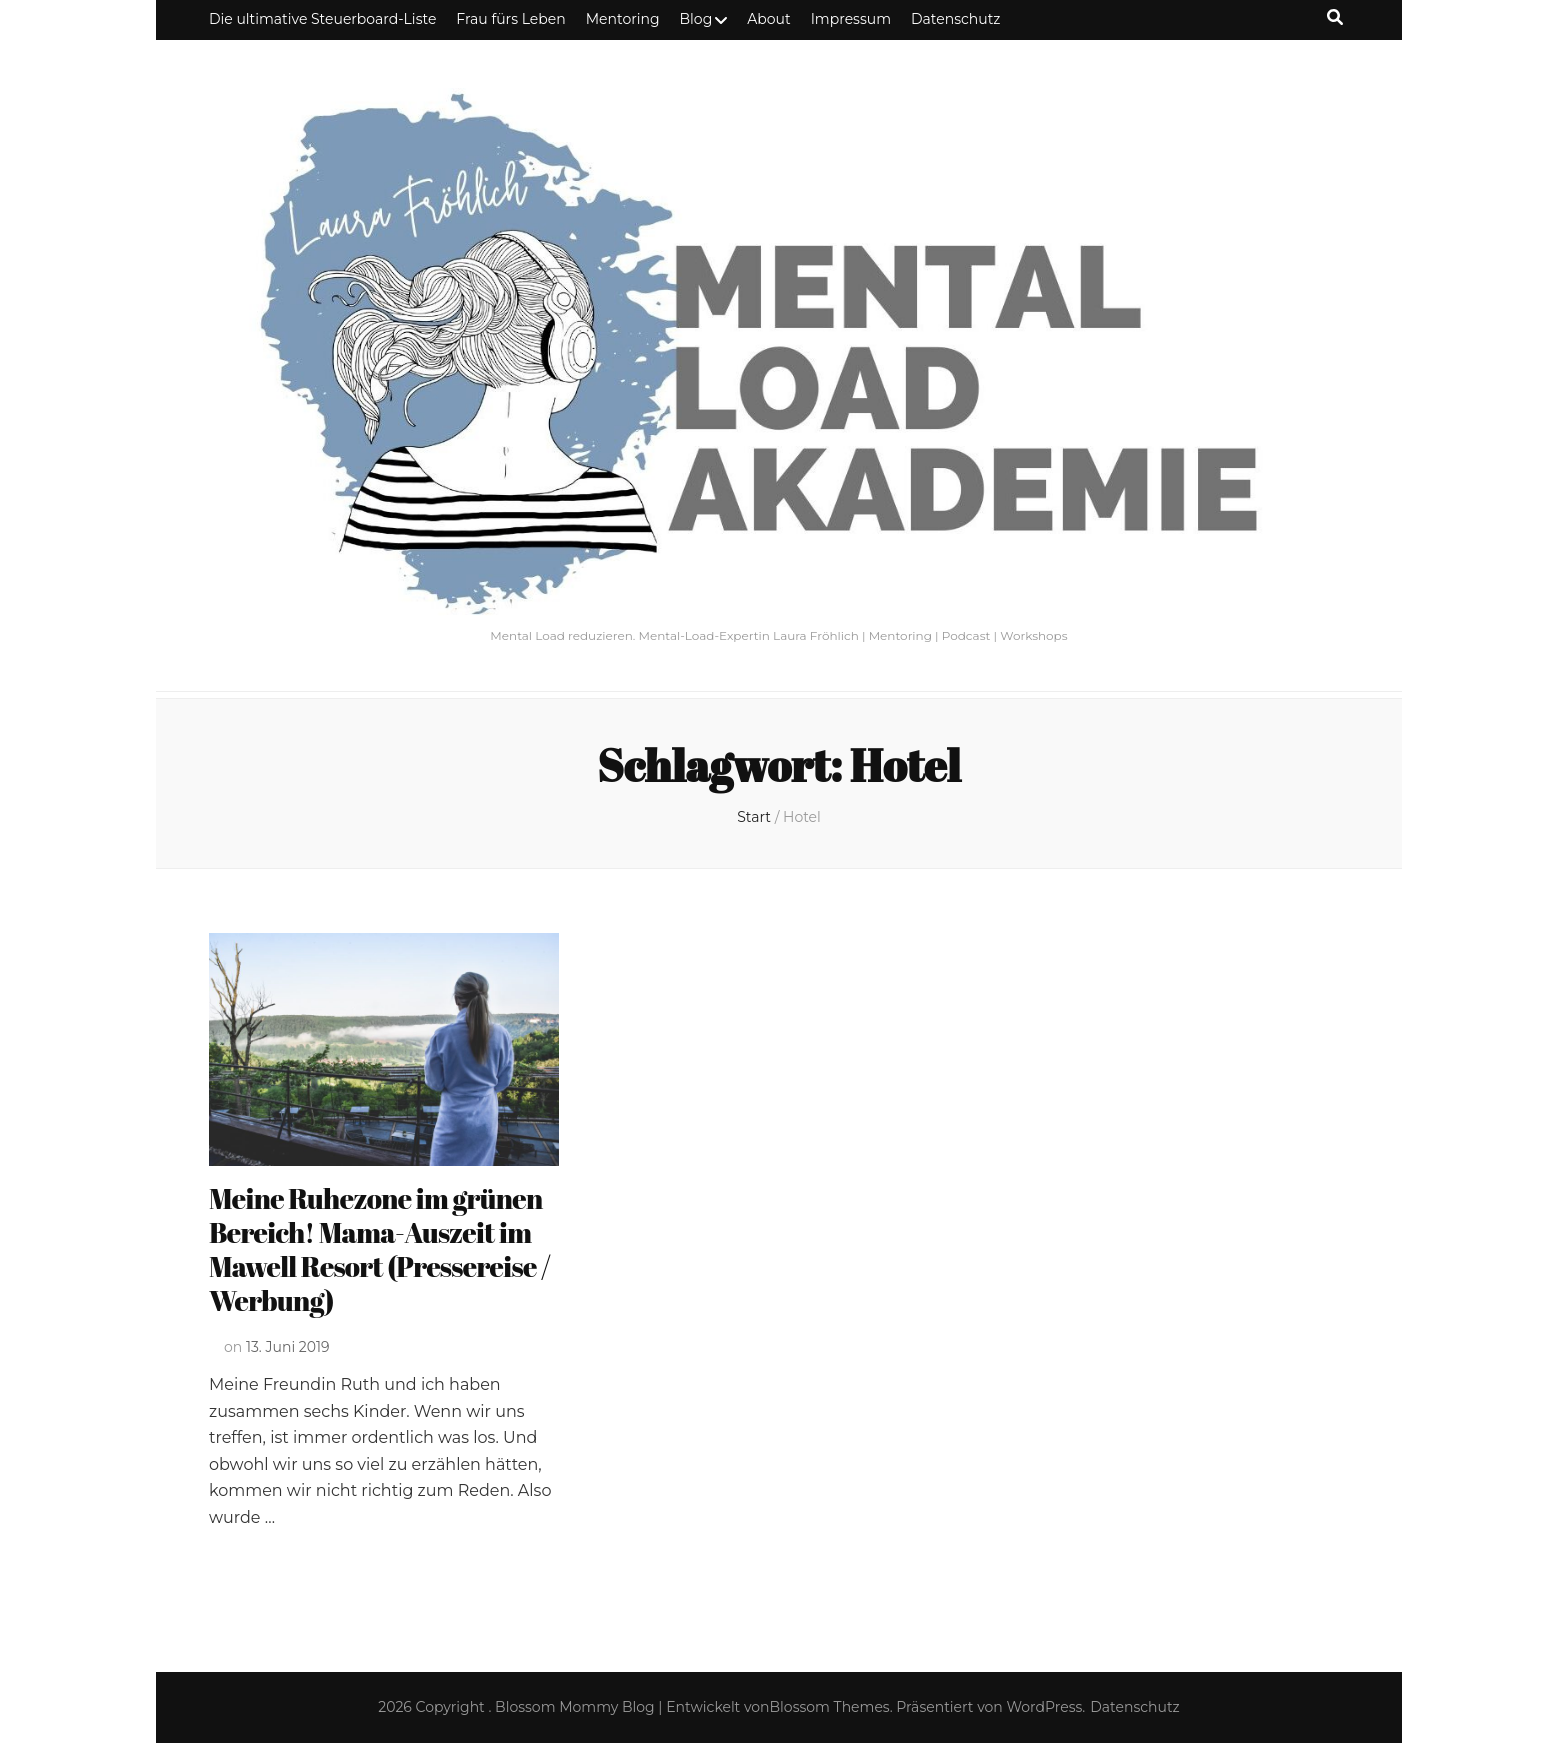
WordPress (1045, 1707)
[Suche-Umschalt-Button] (1335, 17)
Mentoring (623, 19)
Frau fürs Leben (510, 19)
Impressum (851, 19)
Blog (696, 19)
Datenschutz (955, 19)
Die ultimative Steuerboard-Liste (322, 19)
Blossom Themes (830, 1707)
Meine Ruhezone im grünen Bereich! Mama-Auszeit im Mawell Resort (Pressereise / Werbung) (379, 1249)
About (768, 19)
